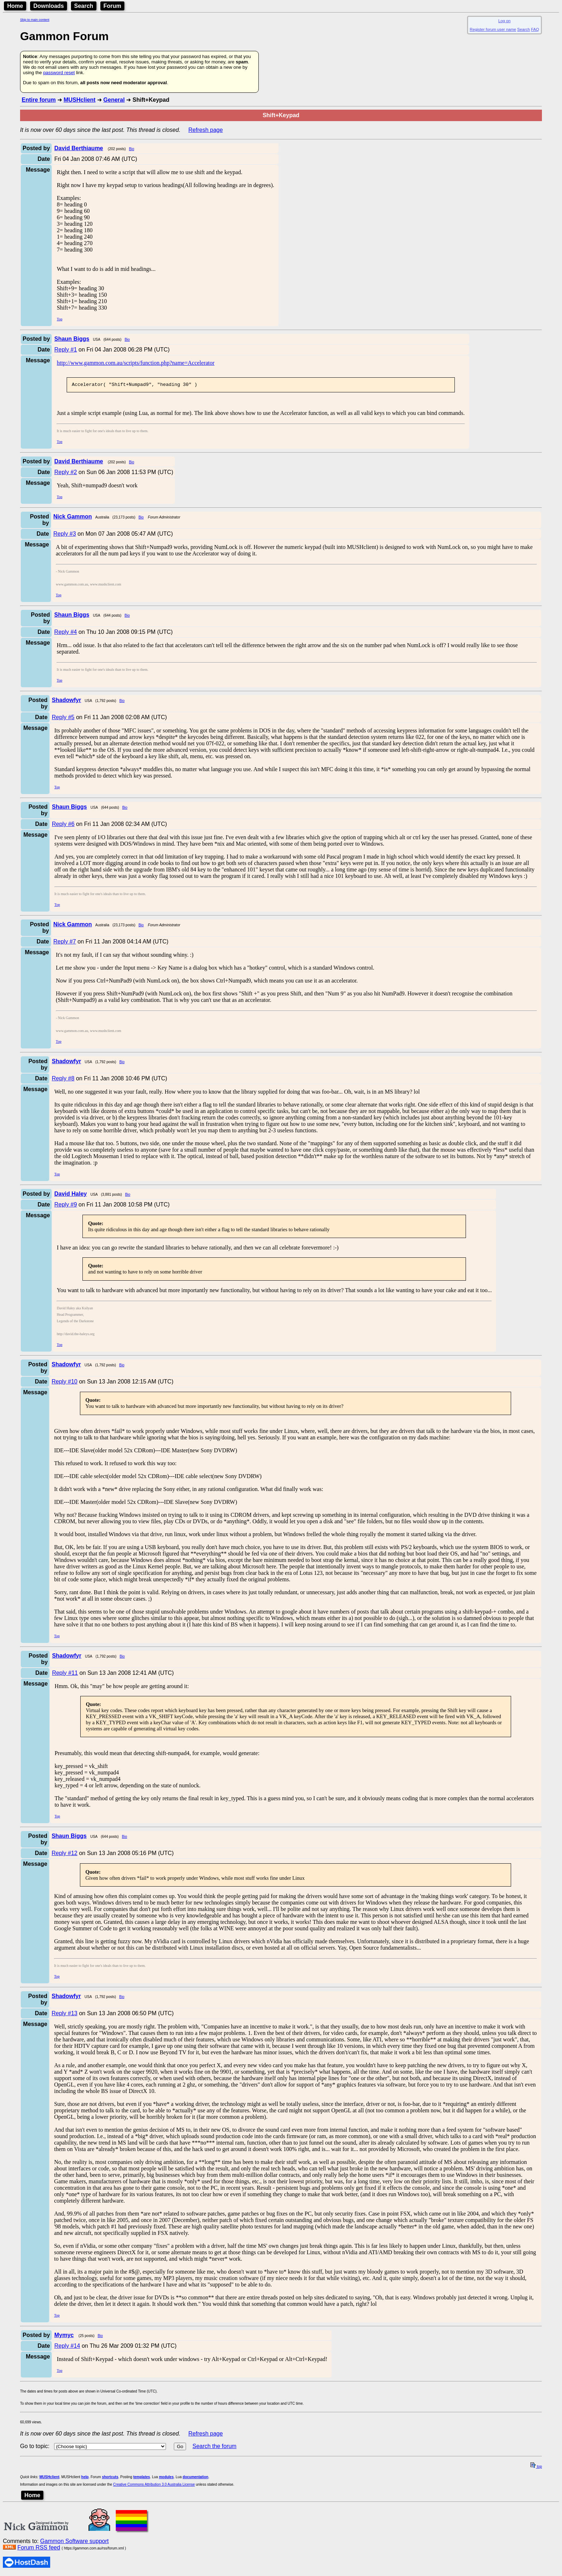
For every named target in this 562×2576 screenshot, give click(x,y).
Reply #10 (64, 1383)
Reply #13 (64, 2014)
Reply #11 (65, 1674)
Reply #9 (65, 1206)
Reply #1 (65, 350)
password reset (59, 72)
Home (15, 6)
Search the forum (214, 2447)
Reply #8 (63, 1079)
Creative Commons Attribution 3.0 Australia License (154, 2485)
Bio (131, 149)
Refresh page (206, 130)
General (114, 100)
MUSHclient (79, 100)
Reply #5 (63, 718)
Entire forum (39, 100)
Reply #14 (67, 2347)
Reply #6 (63, 825)
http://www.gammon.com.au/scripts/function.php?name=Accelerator (135, 363)
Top (59, 319)
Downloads (48, 6)
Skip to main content (34, 19)
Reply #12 (64, 1854)
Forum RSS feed (38, 2549)
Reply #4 (65, 633)
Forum (113, 6)
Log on (504, 21)
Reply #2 (65, 473)
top (536, 2468)
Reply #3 (64, 535)
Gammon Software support (74, 2542)
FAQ (535, 29)
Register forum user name (493, 29)
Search (83, 6)
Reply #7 (64, 943)
